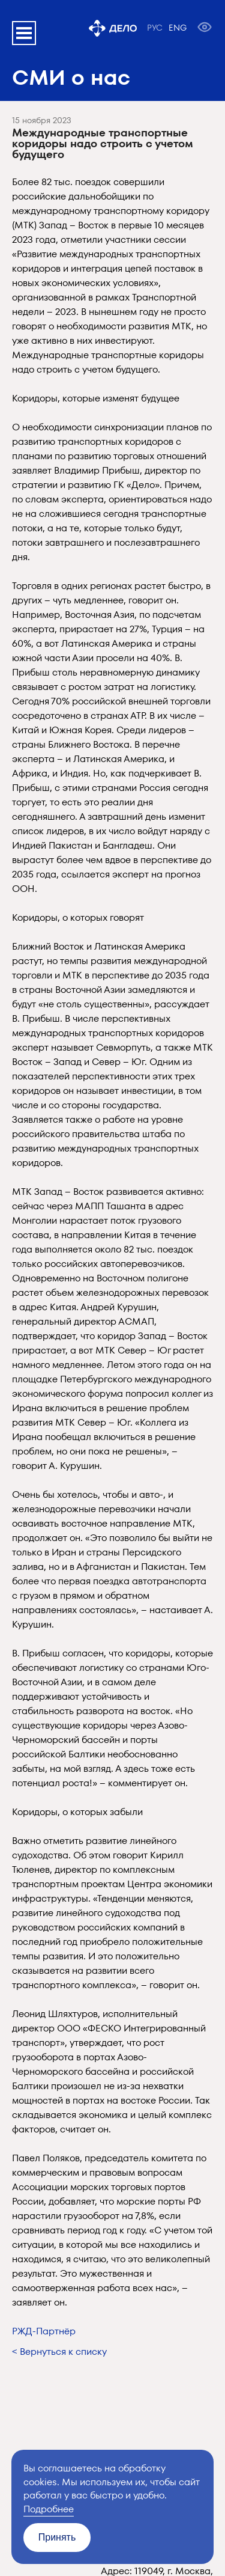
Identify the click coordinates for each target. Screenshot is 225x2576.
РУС (155, 28)
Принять (57, 2537)
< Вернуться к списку (59, 2351)
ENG (178, 28)
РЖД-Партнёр (44, 2331)
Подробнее (48, 2509)
